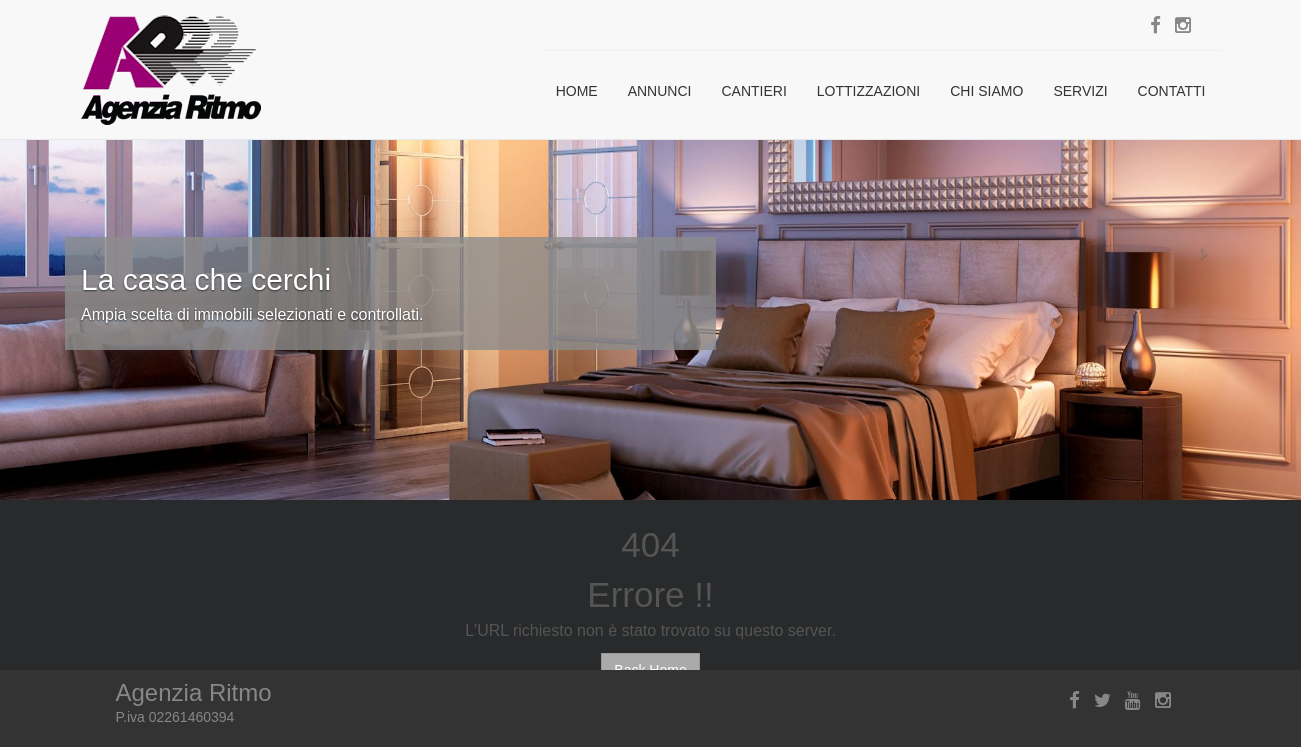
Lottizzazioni (868, 91)
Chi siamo (986, 91)
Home (577, 91)
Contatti (1172, 91)
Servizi (1080, 91)
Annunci (660, 91)
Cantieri (753, 91)
